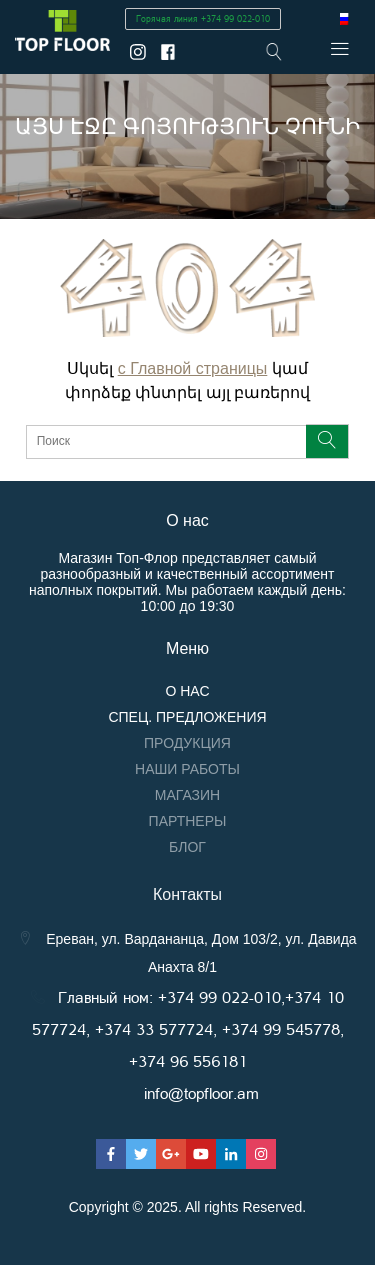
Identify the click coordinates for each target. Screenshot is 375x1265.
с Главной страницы (193, 368)
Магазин (187, 795)
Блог (187, 847)
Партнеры (188, 821)
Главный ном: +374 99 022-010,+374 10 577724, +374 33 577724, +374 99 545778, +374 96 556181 (188, 1028)
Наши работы (187, 769)
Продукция (187, 743)
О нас (187, 691)
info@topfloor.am (201, 1092)
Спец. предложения (187, 717)
